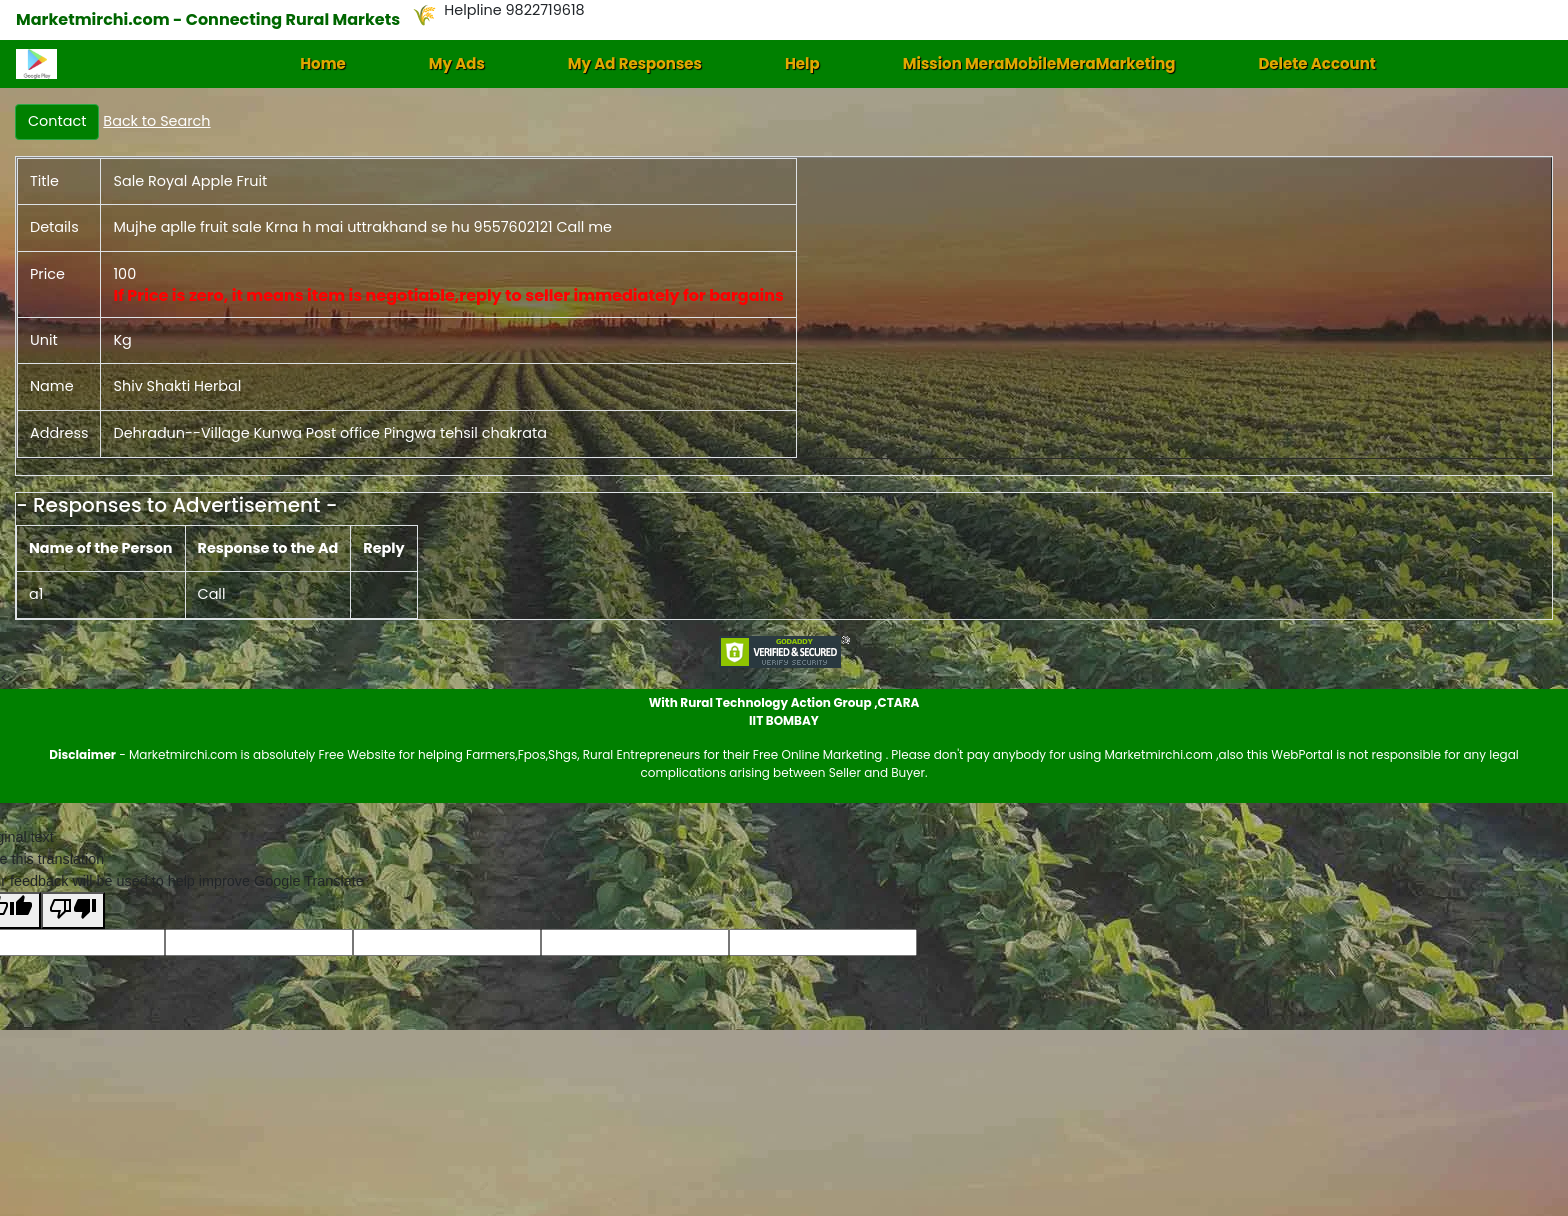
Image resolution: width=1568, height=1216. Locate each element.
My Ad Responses (635, 63)
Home (323, 63)
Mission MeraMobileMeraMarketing (1039, 63)
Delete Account (1316, 63)
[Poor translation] (73, 910)
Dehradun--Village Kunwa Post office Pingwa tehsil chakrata (329, 433)
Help (802, 63)
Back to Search (156, 121)
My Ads (457, 63)
